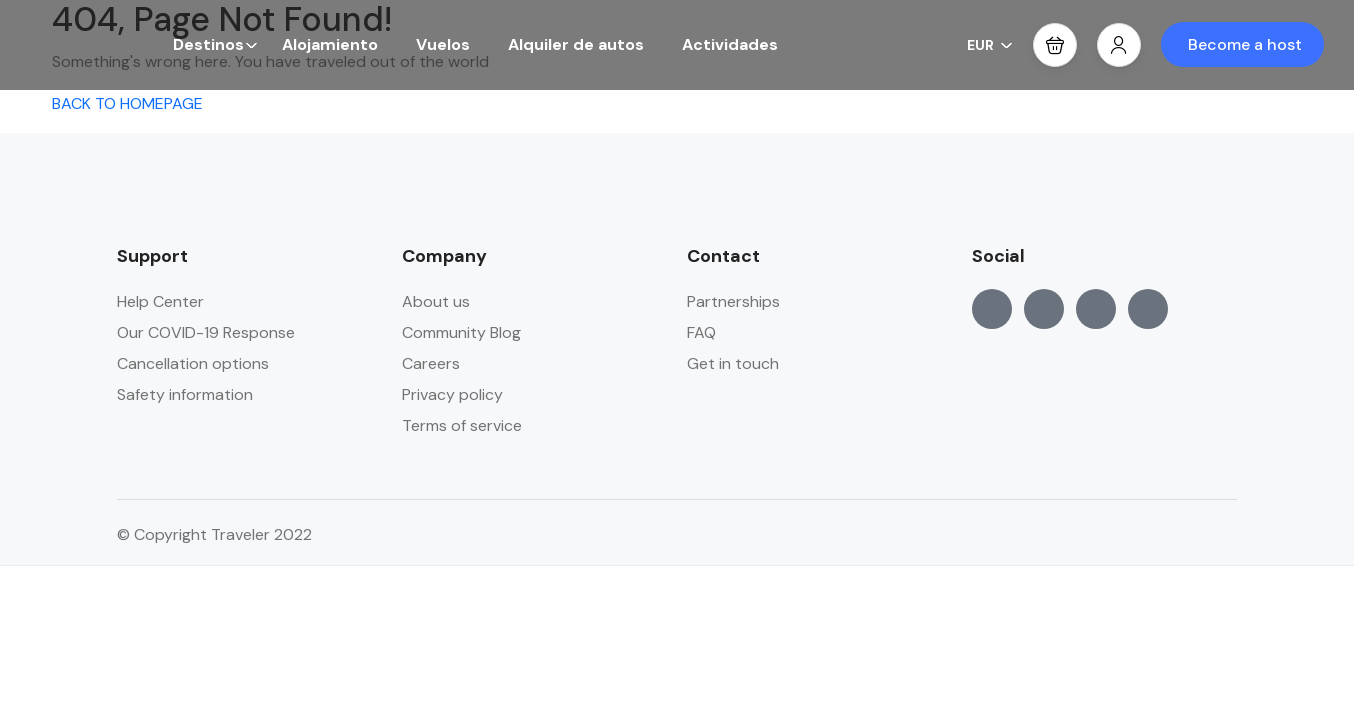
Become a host (1245, 44)
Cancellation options (193, 363)
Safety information (185, 394)
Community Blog (461, 332)
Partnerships (733, 301)
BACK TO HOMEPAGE (127, 103)
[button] (1055, 45)
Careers (431, 363)
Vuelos (443, 44)
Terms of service (462, 425)
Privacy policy (452, 394)
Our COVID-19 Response (206, 332)
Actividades (730, 44)
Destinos (215, 44)
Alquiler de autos (576, 44)
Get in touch (733, 363)
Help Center (160, 301)
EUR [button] (990, 45)
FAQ (701, 332)
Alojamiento (330, 44)
